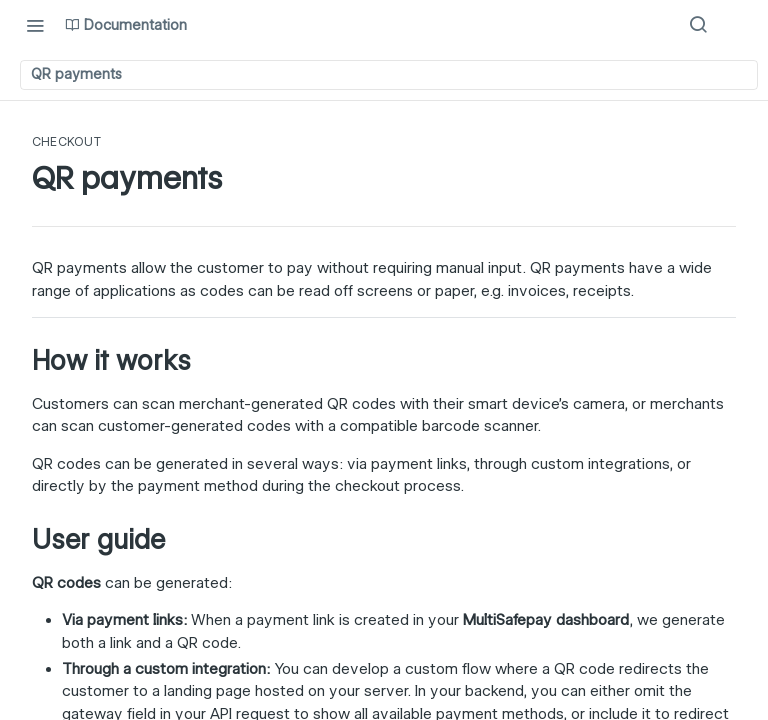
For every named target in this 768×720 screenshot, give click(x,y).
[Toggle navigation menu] (35, 25)
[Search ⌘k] (698, 25)
